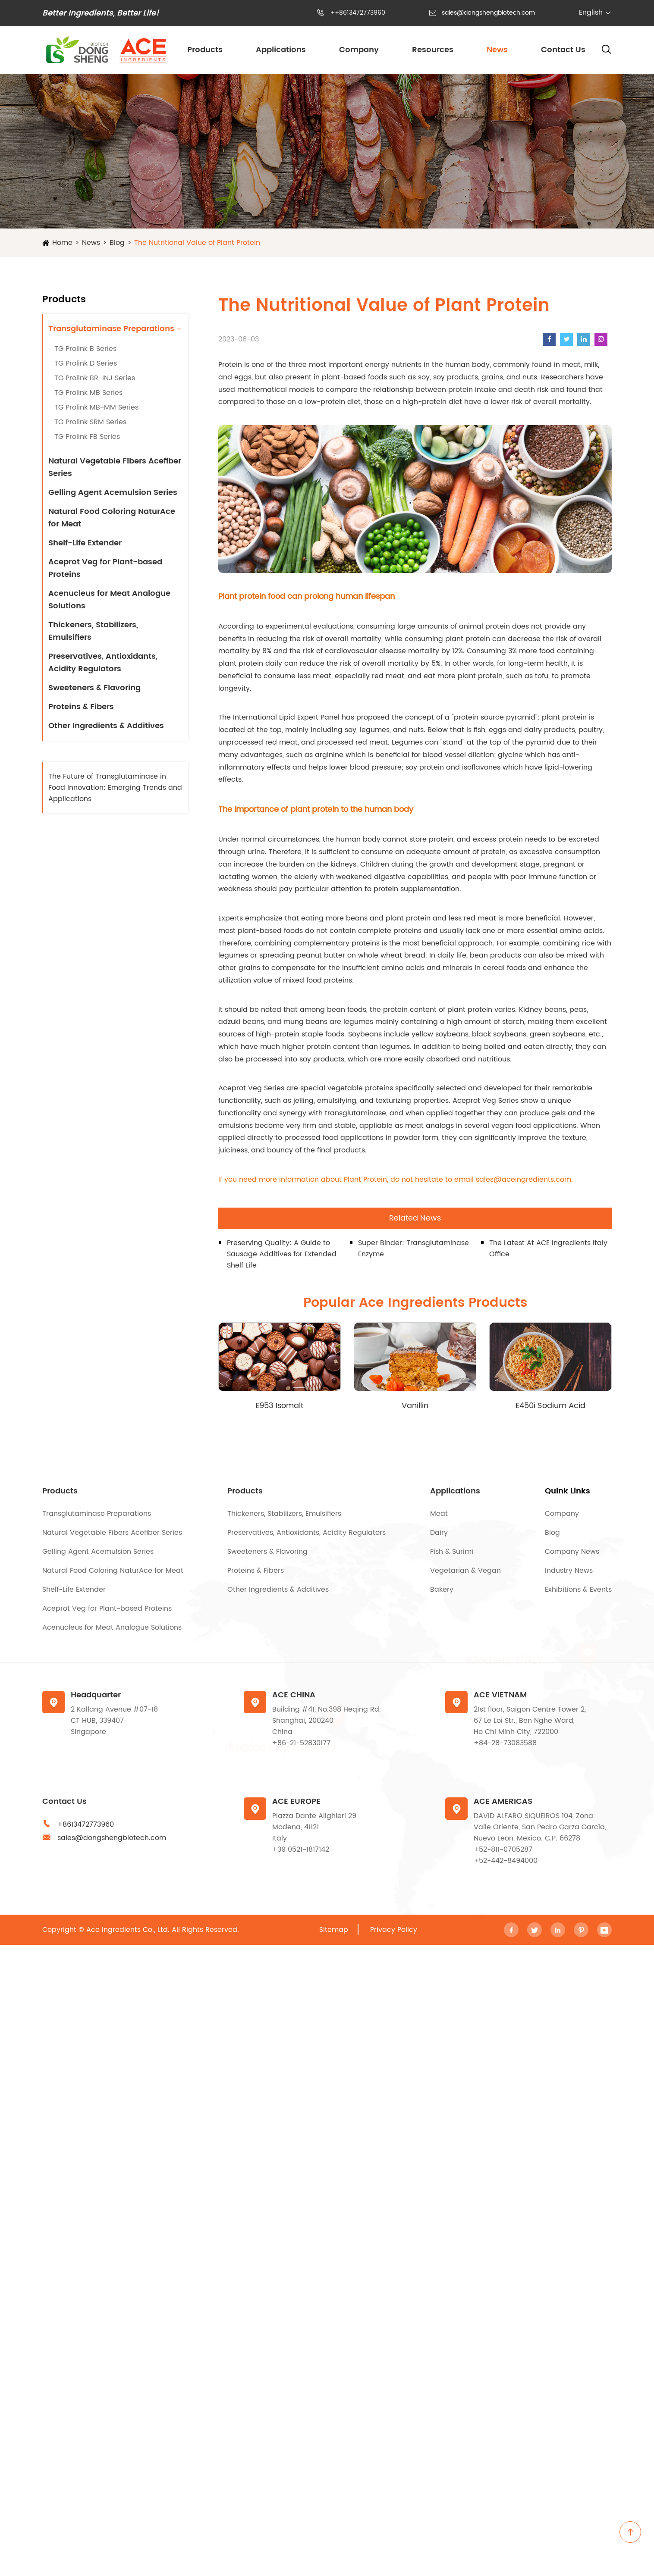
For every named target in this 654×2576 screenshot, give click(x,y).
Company (359, 50)
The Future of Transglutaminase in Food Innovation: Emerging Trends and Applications (115, 787)
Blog (117, 242)
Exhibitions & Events (578, 1589)
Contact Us (563, 50)
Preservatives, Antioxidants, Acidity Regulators (102, 662)
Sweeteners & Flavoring (94, 688)
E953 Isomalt (279, 1406)
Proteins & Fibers (81, 707)
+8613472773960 (85, 1824)
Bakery (441, 1589)
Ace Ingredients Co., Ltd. (128, 1929)
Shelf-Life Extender (85, 543)
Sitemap (333, 1929)
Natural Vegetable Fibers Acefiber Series (114, 467)
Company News (572, 1551)
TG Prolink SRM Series (90, 422)
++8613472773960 (357, 13)
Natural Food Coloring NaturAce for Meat (111, 517)
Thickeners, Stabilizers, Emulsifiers (93, 631)
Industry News (569, 1570)
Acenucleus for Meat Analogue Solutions (109, 599)
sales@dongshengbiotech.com (488, 13)
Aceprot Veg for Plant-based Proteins (105, 568)
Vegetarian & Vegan (465, 1570)
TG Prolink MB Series (88, 392)
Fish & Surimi (451, 1551)
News (497, 50)
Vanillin (415, 1406)
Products (205, 50)
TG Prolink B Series (85, 348)
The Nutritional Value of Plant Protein (197, 242)
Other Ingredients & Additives (106, 726)
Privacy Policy (393, 1929)
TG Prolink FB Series (87, 436)
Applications (281, 50)
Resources (432, 50)
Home (62, 242)
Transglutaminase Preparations (111, 328)
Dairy (439, 1532)
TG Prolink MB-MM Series (96, 407)
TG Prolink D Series (85, 363)
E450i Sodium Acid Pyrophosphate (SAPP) (550, 1406)
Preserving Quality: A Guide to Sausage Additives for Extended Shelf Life (281, 1254)
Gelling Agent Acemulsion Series (112, 492)
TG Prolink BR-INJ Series (94, 378)
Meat (439, 1513)
